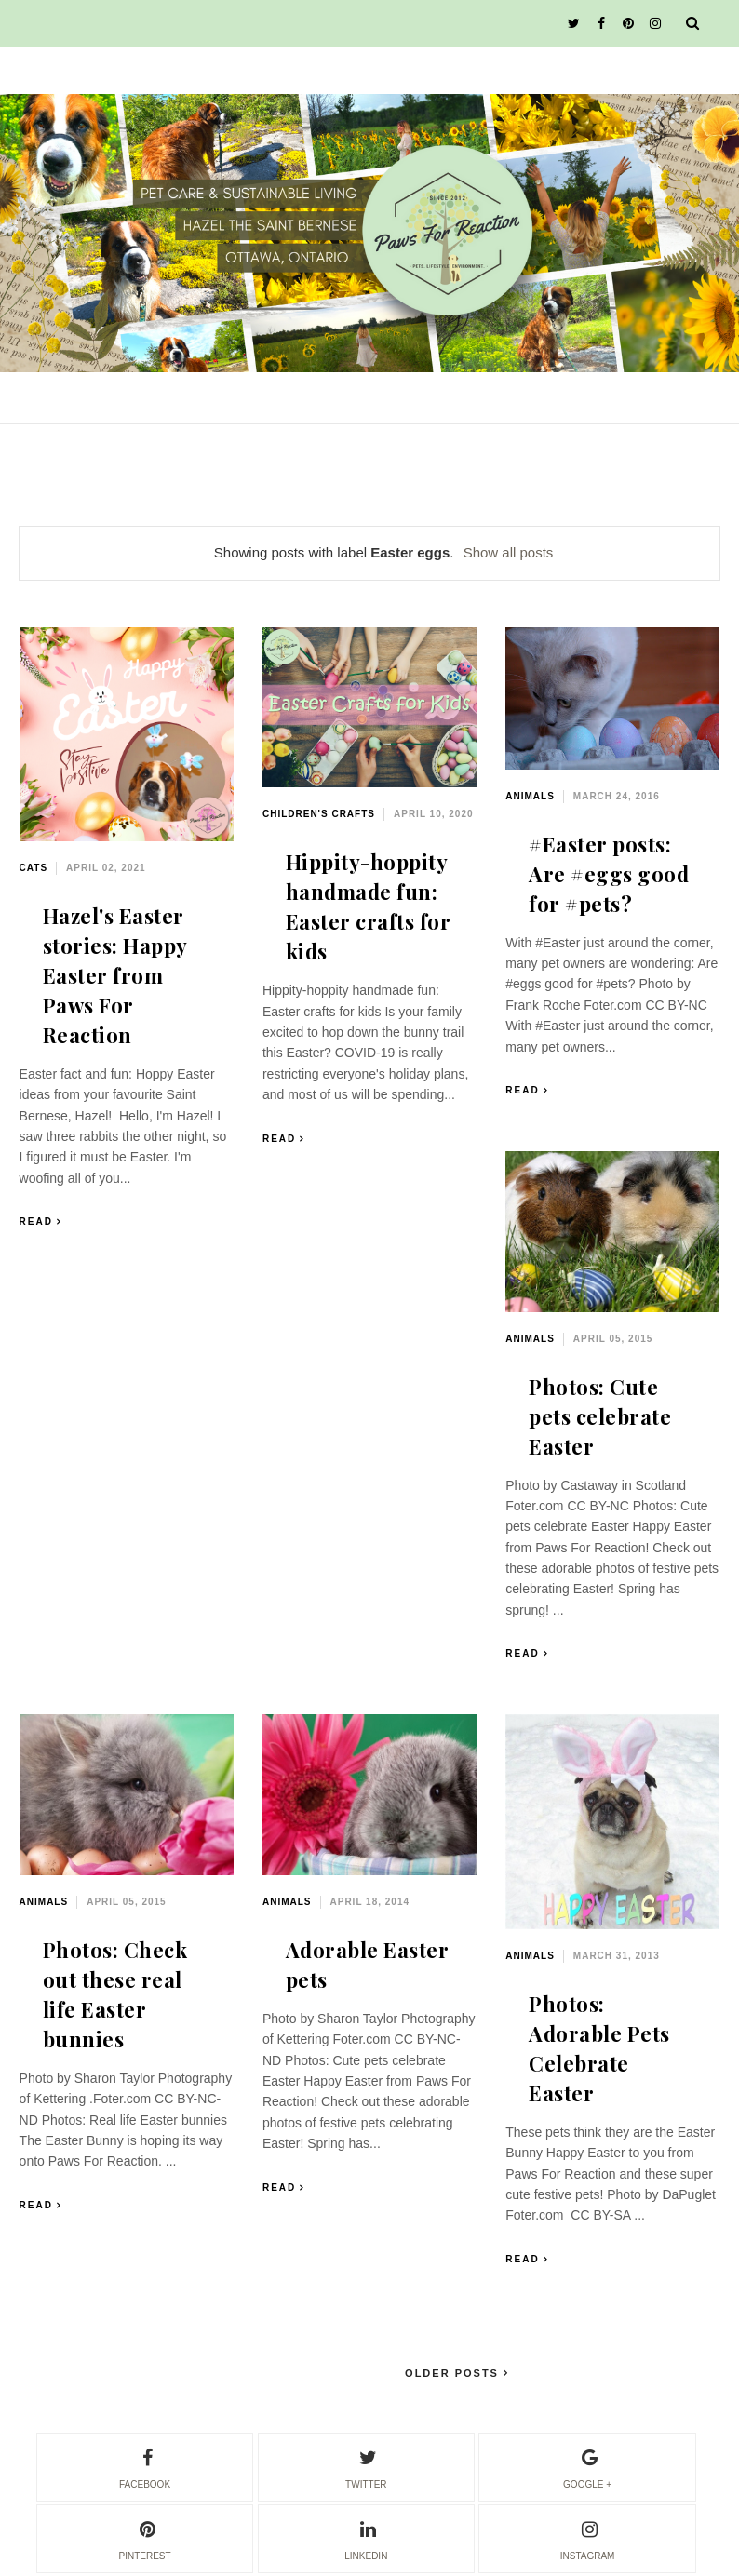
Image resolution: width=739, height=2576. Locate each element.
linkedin (365, 2538)
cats (33, 868)
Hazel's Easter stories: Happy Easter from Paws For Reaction (115, 975)
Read (36, 1221)
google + (587, 2466)
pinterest (144, 2538)
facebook (144, 2466)
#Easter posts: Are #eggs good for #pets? (609, 874)
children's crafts (318, 814)
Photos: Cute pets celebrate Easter (600, 1416)
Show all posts (509, 552)
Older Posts (454, 2373)
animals (530, 796)
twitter (365, 2466)
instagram (587, 2538)
